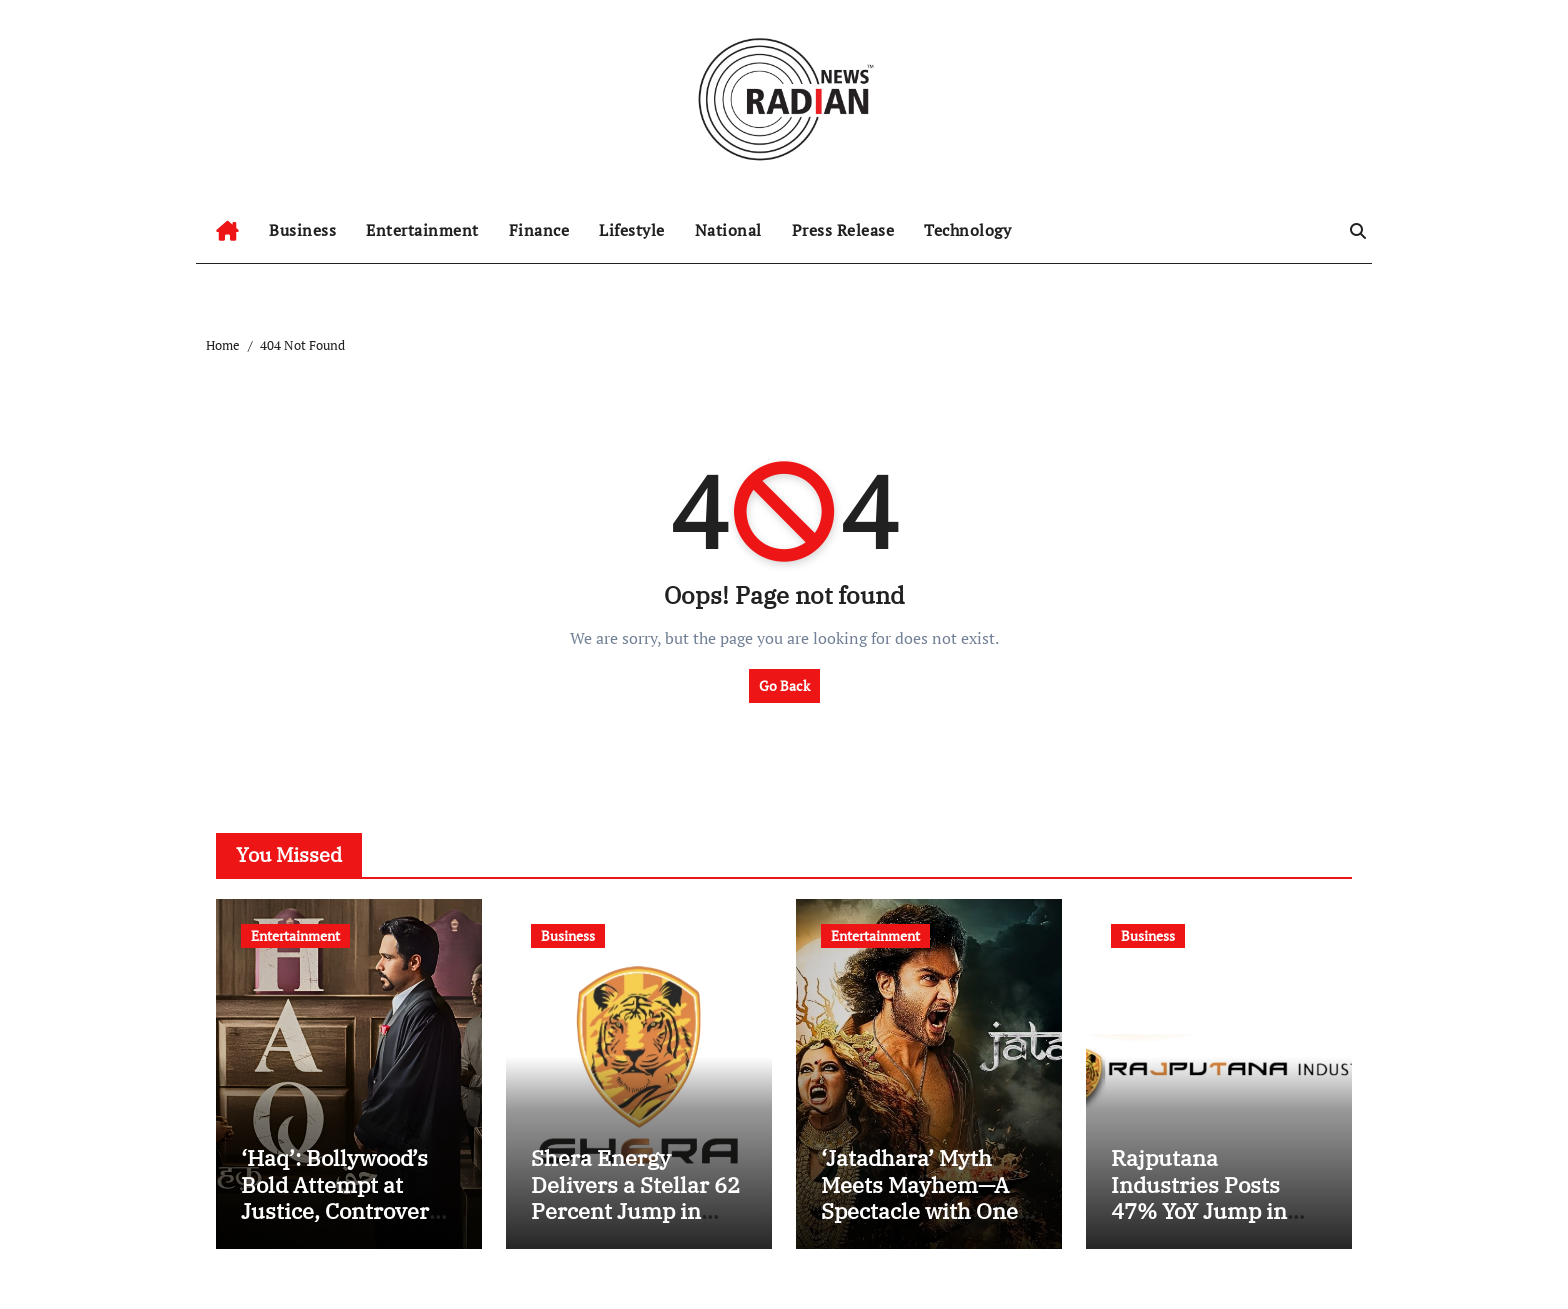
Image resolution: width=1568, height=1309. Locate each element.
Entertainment (422, 230)
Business (302, 230)
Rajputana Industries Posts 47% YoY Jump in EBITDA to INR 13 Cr (1216, 1197)
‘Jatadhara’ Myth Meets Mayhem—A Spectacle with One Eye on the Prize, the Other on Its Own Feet (927, 1223)
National (728, 230)
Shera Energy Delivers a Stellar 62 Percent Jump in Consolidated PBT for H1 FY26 (635, 1210)
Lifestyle (632, 230)
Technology (967, 230)
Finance (539, 230)
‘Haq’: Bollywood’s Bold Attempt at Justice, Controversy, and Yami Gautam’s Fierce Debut (349, 1210)
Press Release (843, 230)
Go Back (784, 685)
